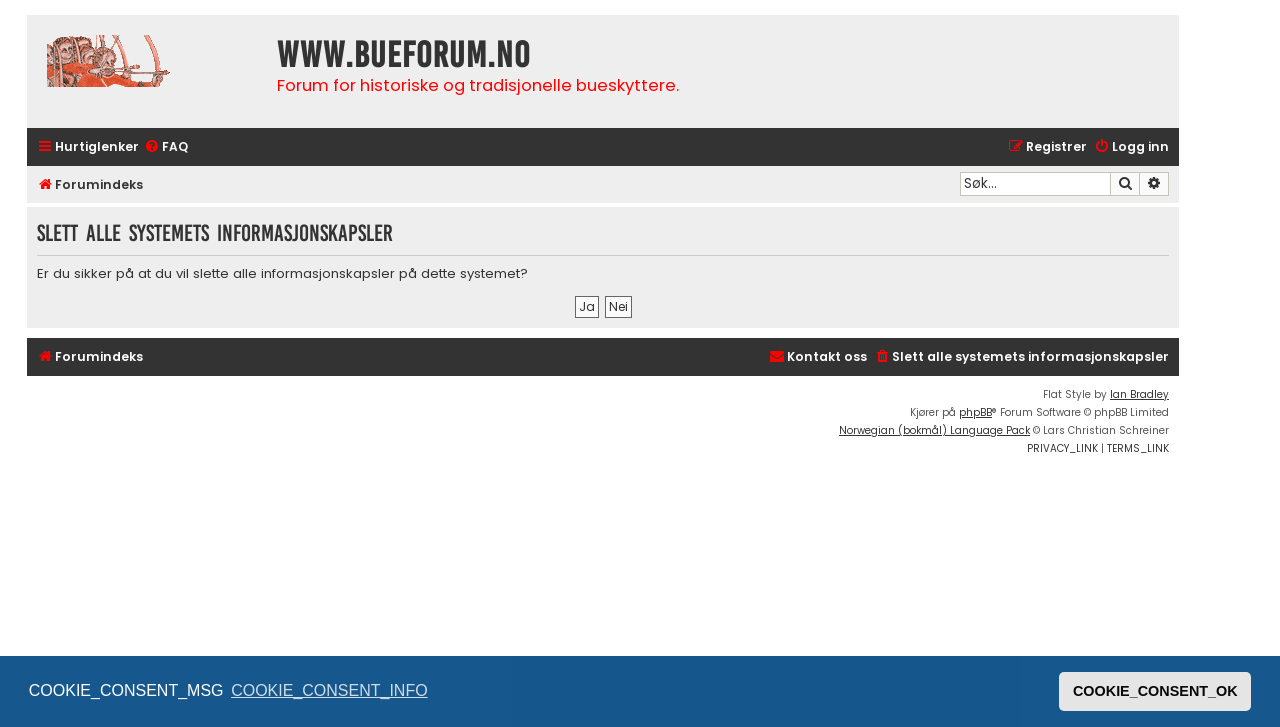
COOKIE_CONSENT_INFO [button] (329, 690)
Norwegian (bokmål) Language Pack (934, 430)
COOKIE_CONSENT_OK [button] (1155, 691)
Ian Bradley (1139, 394)
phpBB (975, 412)
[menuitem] (166, 147)
